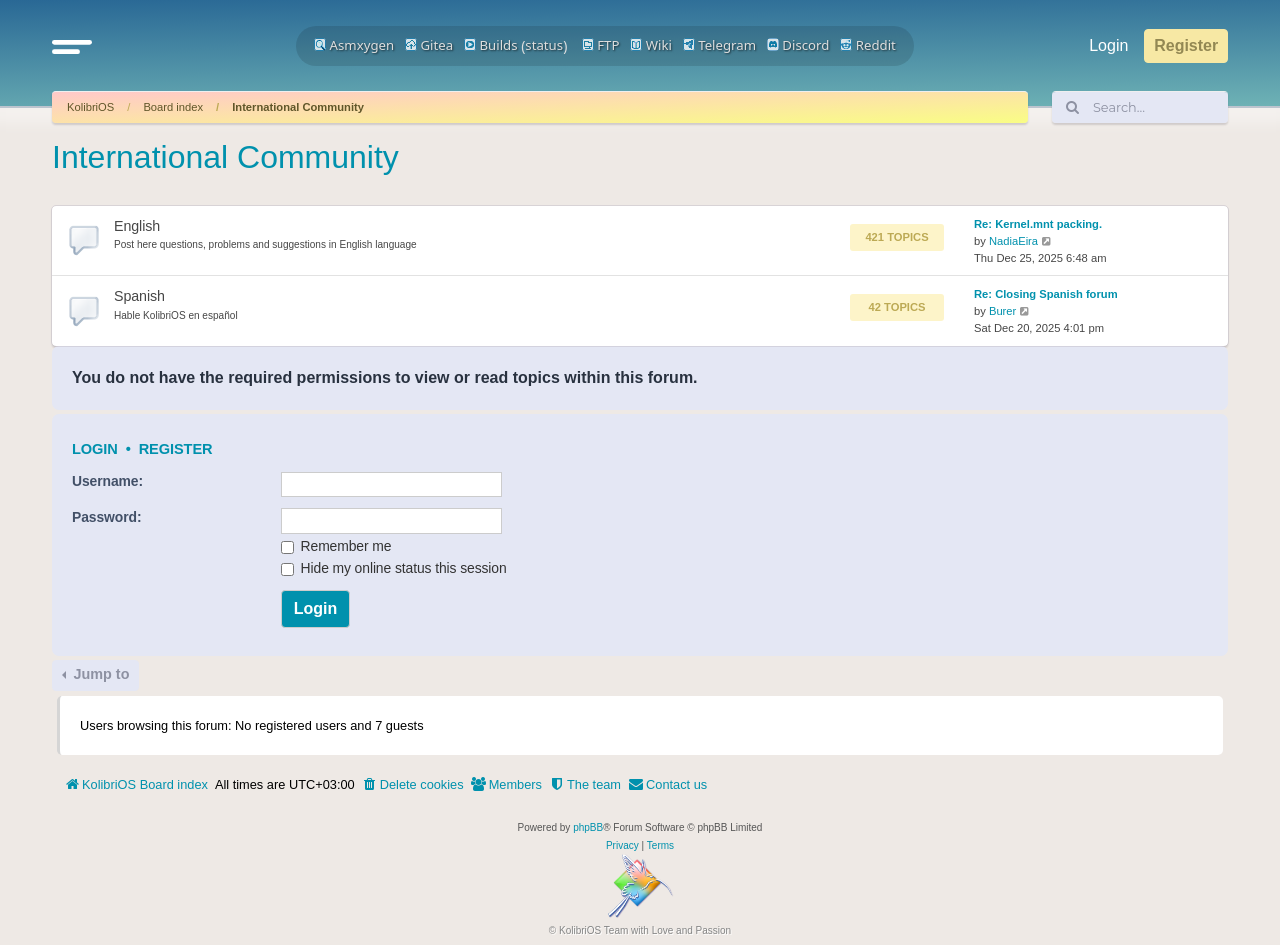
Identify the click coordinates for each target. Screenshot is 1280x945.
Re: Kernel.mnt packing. (1038, 224)
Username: (107, 481)
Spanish (139, 296)
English (137, 226)
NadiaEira (1013, 241)
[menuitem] (413, 785)
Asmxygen (354, 45)
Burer (1002, 311)
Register (176, 449)
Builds (490, 45)
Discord (798, 45)
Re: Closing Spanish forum (1046, 294)
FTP (601, 45)
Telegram (719, 45)
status (544, 45)
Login (95, 449)
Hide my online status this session (394, 568)
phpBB (588, 827)
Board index (173, 107)
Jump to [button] (99, 674)
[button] (72, 46)
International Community (298, 107)
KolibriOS (90, 107)
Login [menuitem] (1108, 45)
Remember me (336, 546)
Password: (106, 517)
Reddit (868, 45)
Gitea (429, 45)
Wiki (651, 45)
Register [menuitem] (1186, 45)
